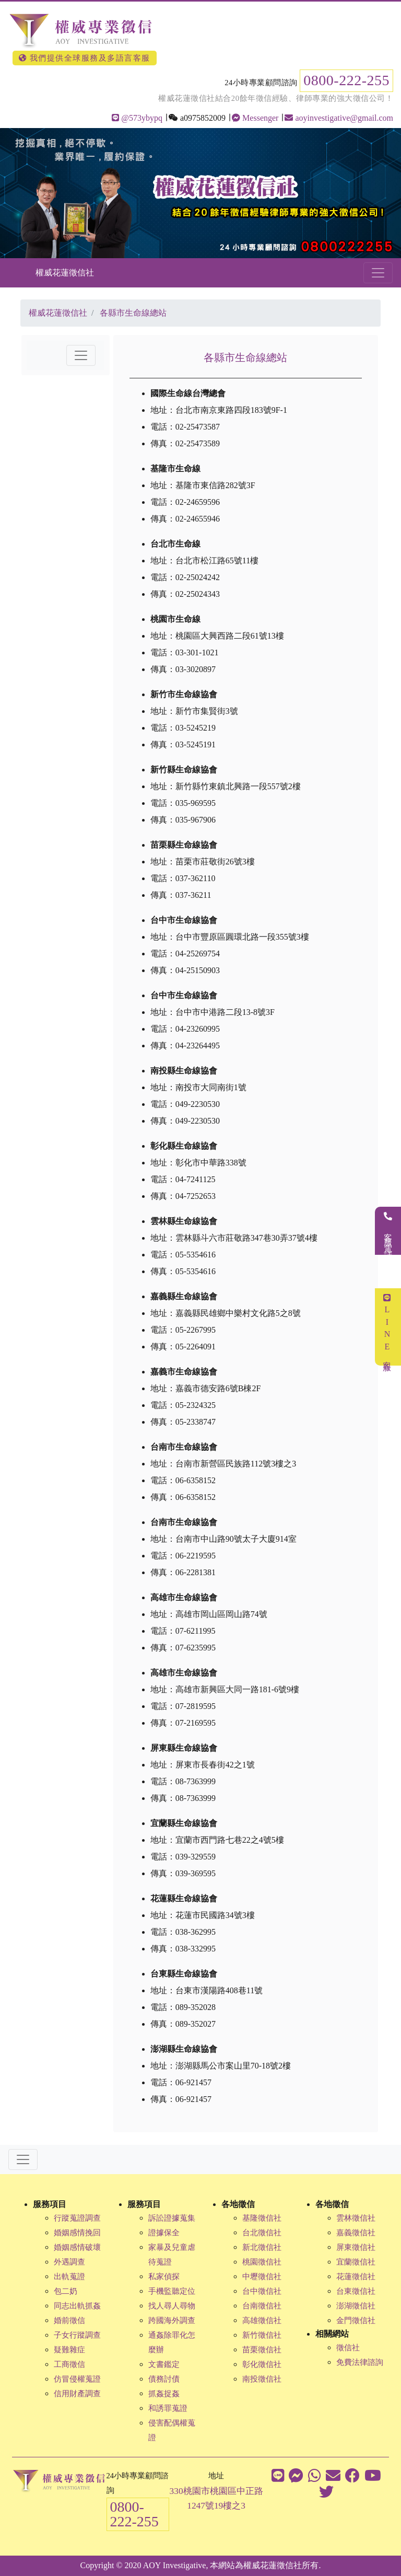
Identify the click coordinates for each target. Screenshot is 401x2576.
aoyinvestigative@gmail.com (339, 117)
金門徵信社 (355, 2320)
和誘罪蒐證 (167, 2408)
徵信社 (348, 2347)
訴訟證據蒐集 (171, 2218)
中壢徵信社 (261, 2276)
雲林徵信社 (355, 2218)
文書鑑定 (164, 2364)
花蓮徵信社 (355, 2276)
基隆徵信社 (261, 2218)
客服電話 (388, 1231)
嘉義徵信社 (355, 2232)
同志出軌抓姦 (77, 2306)
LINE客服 (387, 1327)
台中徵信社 (261, 2291)
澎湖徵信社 (355, 2306)
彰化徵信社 (261, 2364)
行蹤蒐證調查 (77, 2218)
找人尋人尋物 (171, 2306)
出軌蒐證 (69, 2276)
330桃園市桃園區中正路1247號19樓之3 (216, 2498)
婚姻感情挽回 (77, 2232)
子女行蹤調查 (77, 2335)
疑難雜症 (69, 2350)
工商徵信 (69, 2364)
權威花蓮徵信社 (65, 272)
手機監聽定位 (171, 2291)
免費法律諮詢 (359, 2362)
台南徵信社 (261, 2306)
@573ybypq (137, 117)
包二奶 (65, 2291)
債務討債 (164, 2379)
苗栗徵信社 (261, 2350)
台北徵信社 (261, 2232)
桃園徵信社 (261, 2262)
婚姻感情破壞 (77, 2247)
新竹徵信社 (261, 2335)
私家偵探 (164, 2276)
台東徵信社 (355, 2291)
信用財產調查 (77, 2393)
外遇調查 (69, 2262)
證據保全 (164, 2232)
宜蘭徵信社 (355, 2262)
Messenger (255, 117)
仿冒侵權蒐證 (77, 2379)
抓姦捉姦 (164, 2393)
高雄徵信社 (261, 2320)
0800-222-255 (346, 80)
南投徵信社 (261, 2379)
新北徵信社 (261, 2247)
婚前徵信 (69, 2320)
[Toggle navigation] (378, 272)
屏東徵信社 (355, 2247)
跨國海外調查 (171, 2320)
